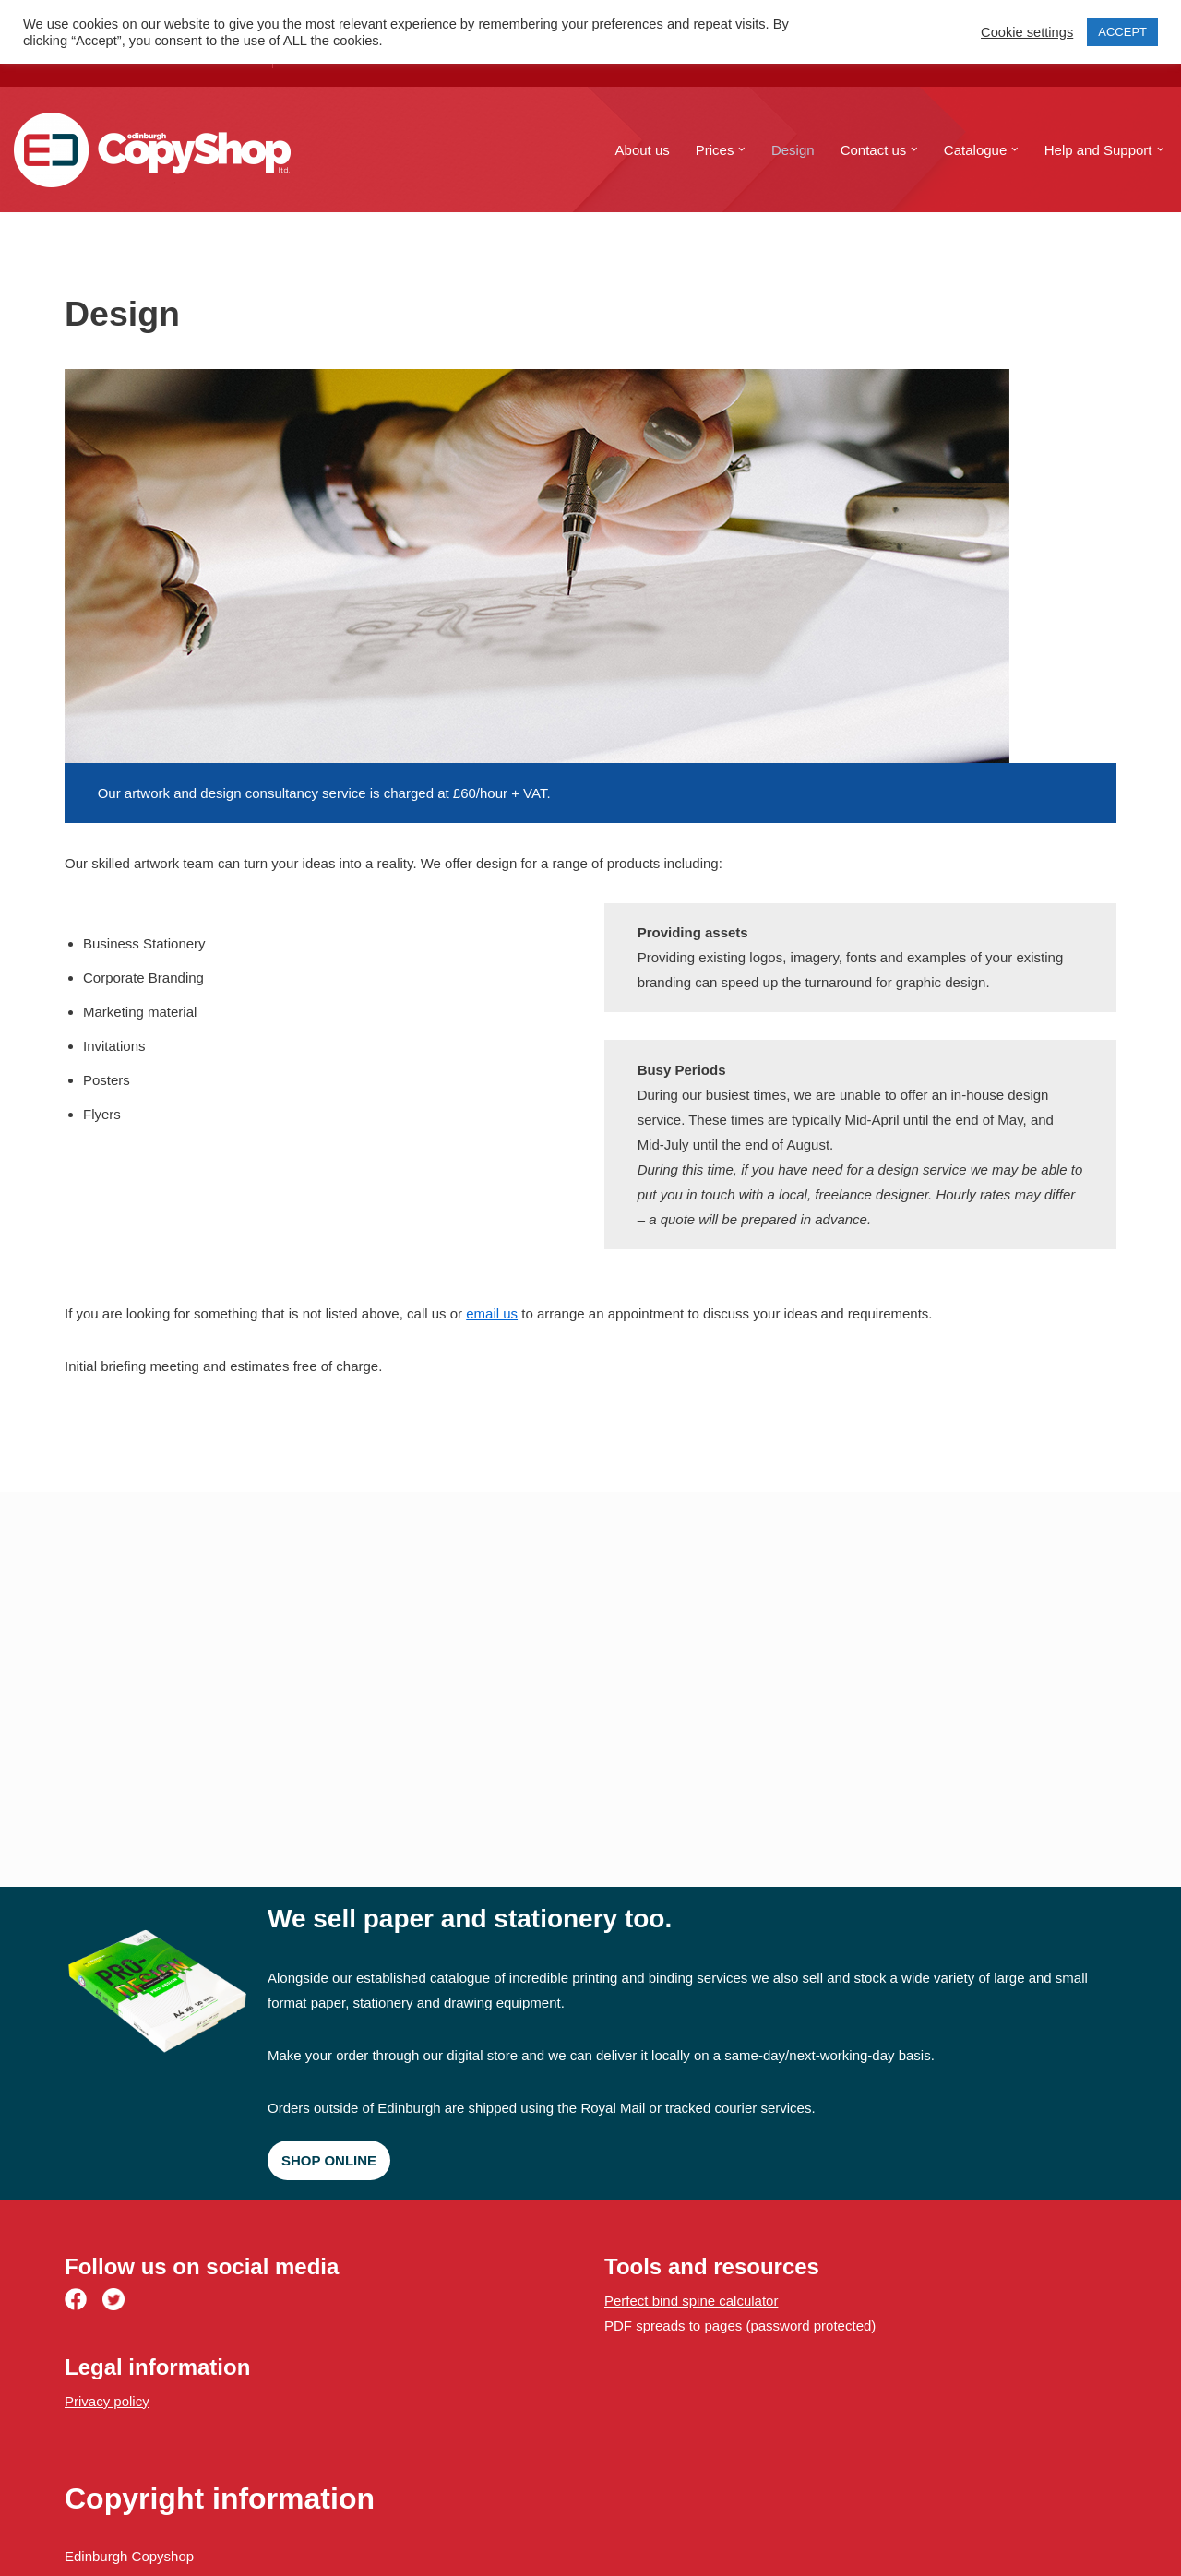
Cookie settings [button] (1027, 32)
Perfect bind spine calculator (691, 2300)
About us (642, 150)
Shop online (328, 2160)
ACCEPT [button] (1122, 32)
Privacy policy (107, 2401)
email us (492, 1313)
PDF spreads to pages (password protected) (740, 2325)
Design (793, 150)
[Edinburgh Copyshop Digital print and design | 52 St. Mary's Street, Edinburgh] (152, 150)
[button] (742, 149)
